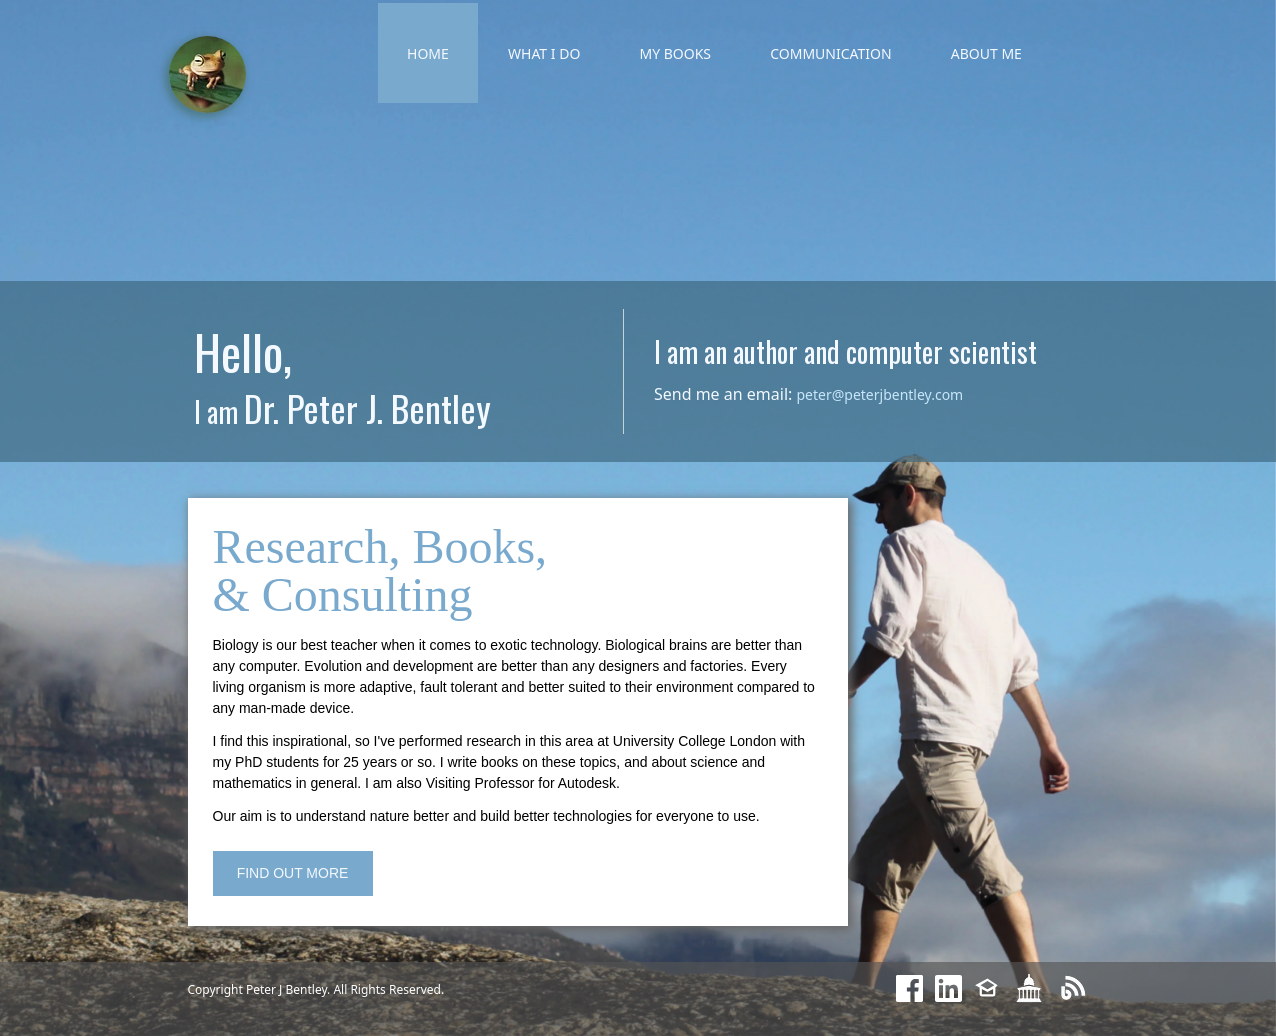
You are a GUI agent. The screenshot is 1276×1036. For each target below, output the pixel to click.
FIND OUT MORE (293, 873)
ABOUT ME (986, 53)
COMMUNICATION (830, 53)
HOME (428, 53)
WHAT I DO (544, 53)
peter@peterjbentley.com (879, 394)
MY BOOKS (675, 53)
